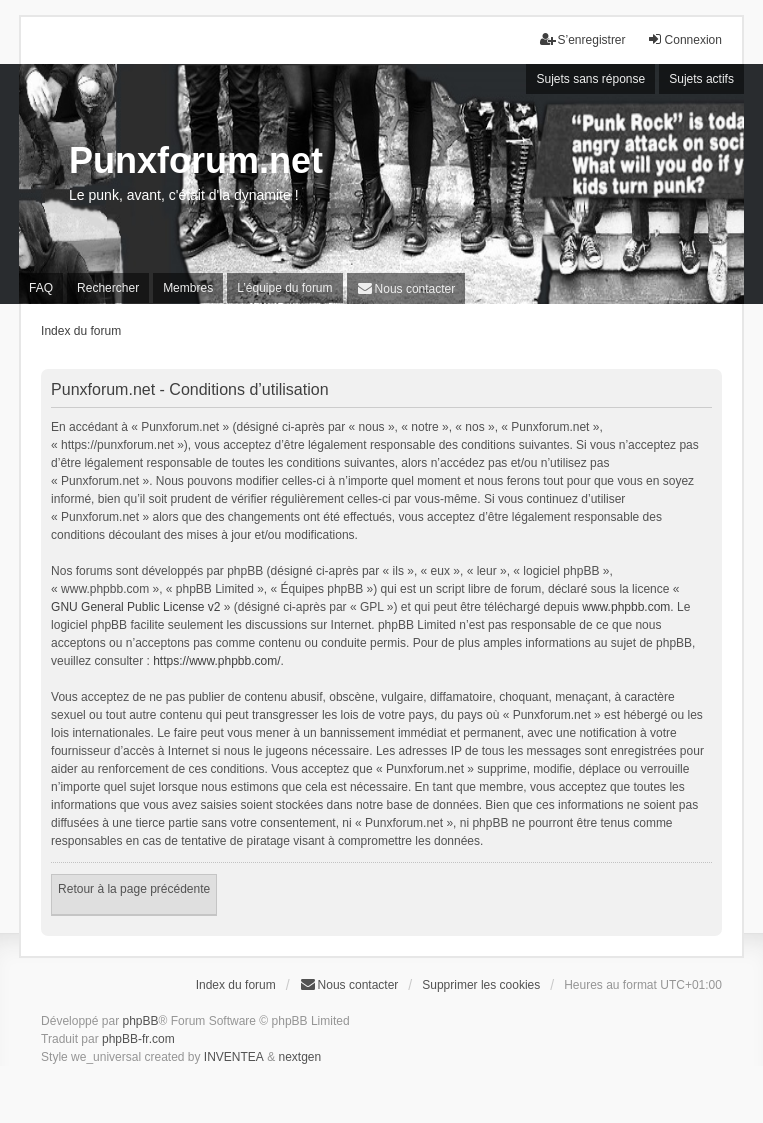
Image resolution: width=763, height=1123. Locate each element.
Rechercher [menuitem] (108, 288)
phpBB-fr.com (138, 1039)
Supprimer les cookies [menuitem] (481, 985)
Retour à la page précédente (134, 889)
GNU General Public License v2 (135, 607)
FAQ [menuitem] (41, 288)
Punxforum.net (196, 160)
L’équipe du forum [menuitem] (284, 288)
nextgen (300, 1057)
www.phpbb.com (626, 607)
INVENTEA (234, 1057)
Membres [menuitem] (188, 288)
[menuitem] (406, 288)
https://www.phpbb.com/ (216, 661)
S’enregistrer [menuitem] (583, 39)
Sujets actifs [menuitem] (701, 79)
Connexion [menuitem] (684, 39)
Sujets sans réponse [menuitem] (590, 79)
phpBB (140, 1021)
